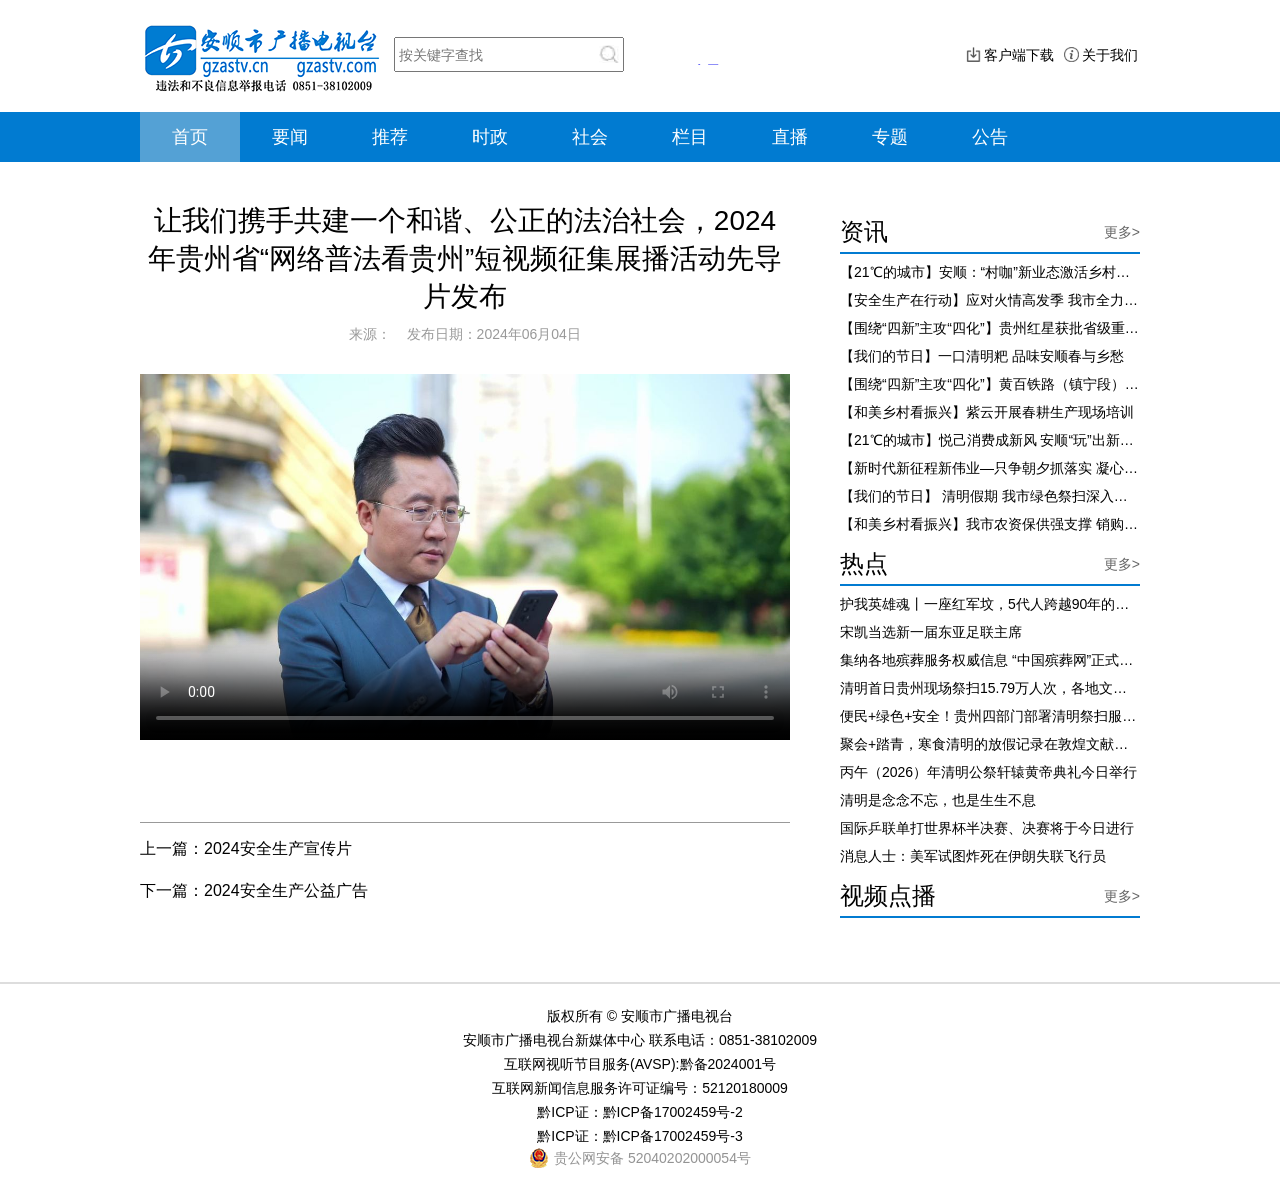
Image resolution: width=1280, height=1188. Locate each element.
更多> (1122, 232)
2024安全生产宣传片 (278, 848)
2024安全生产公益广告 (286, 890)
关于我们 (1110, 55)
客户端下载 (1019, 55)
